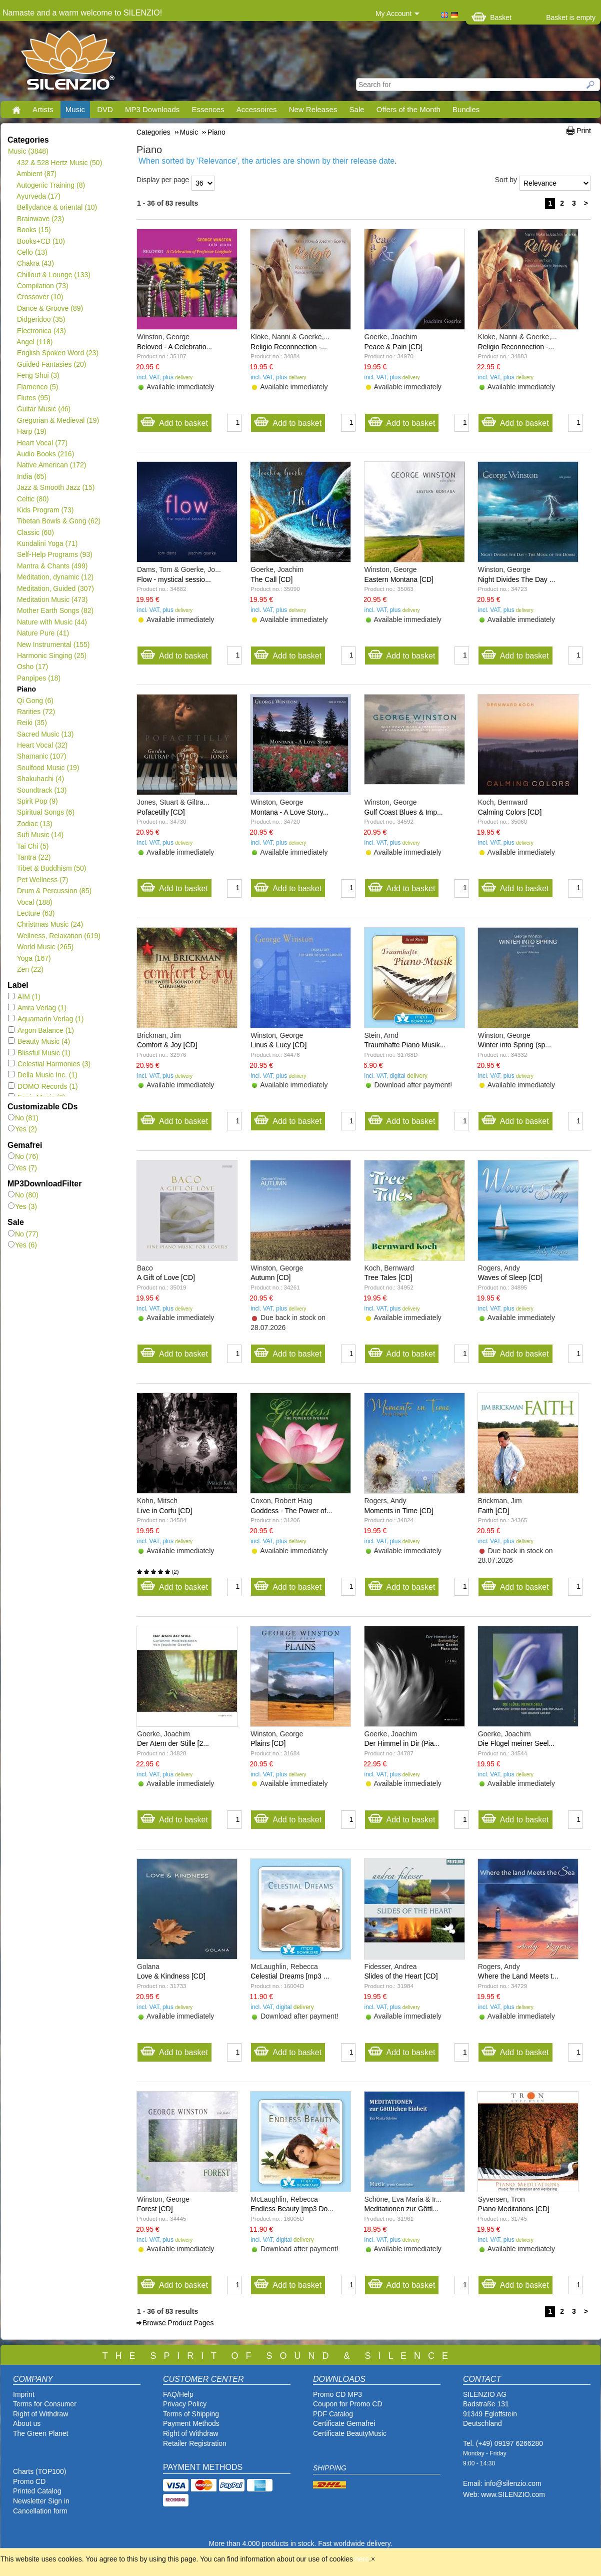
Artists (43, 109)
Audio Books (45, 454)
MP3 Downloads (152, 109)
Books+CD (40, 241)
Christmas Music (49, 924)
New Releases (313, 109)
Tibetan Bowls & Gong (58, 521)
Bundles (466, 109)
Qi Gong (35, 701)
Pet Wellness (42, 880)
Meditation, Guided (55, 588)
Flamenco (37, 387)
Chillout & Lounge (53, 275)
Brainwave (40, 219)
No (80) (23, 1195)
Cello (32, 252)
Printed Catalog (37, 2491)
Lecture (35, 913)
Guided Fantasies (51, 364)
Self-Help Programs (54, 554)
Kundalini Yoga (47, 543)
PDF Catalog (333, 2414)
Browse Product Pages (178, 2323)
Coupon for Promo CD (347, 2404)
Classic (35, 532)
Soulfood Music (47, 768)
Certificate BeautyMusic (349, 2433)
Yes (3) (22, 1206)
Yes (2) (22, 1129)
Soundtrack (41, 790)
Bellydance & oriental (56, 207)
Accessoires (256, 109)
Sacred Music (45, 734)
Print (583, 131)
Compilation (42, 286)
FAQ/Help (178, 2394)
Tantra (33, 857)
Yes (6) (22, 1245)
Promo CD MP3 (337, 2394)
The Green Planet (40, 2433)
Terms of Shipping (191, 2414)
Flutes (33, 398)
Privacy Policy (184, 2404)
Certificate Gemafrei (344, 2423)
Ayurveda (38, 196)
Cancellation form (41, 2511)
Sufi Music (40, 835)
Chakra (35, 263)
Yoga (33, 958)
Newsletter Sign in (41, 2501)
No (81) (23, 1118)
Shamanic (41, 756)
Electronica (41, 331)
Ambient (36, 174)
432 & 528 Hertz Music (59, 163)
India (31, 476)
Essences (208, 109)
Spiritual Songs (45, 812)
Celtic (32, 499)
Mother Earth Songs (55, 610)
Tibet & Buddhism (51, 868)
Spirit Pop (37, 801)
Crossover (39, 297)
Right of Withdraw (40, 2414)
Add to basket (174, 420)
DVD (105, 109)
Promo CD (29, 2481)
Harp (31, 431)
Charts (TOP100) (39, 2471)
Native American (51, 465)
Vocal (34, 902)
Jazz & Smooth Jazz (55, 487)
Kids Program (45, 510)
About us (26, 2423)
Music (75, 109)
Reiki (31, 723)
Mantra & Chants (52, 566)
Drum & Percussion (54, 891)
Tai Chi (32, 846)
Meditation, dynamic (55, 577)
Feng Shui (38, 375)
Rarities (35, 712)
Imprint (23, 2394)
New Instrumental (53, 644)
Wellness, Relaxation (58, 936)
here (362, 2559)
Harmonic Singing (51, 656)
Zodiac (34, 824)
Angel (34, 342)
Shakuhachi (40, 779)
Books (33, 230)
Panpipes (38, 678)
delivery (183, 377)
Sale (357, 109)
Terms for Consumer (44, 2404)
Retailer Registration (194, 2443)
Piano (26, 689)
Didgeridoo (40, 319)
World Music (45, 947)
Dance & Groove (49, 308)
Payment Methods (191, 2423)
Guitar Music (43, 409)
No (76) (23, 1156)
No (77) (23, 1234)
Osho (32, 667)
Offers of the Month (408, 109)
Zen (30, 969)
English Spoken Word (57, 353)
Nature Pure (42, 633)
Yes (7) (22, 1168)
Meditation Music (52, 599)
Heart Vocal (42, 443)
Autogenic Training (50, 185)
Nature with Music (51, 622)
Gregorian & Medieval (57, 420)
